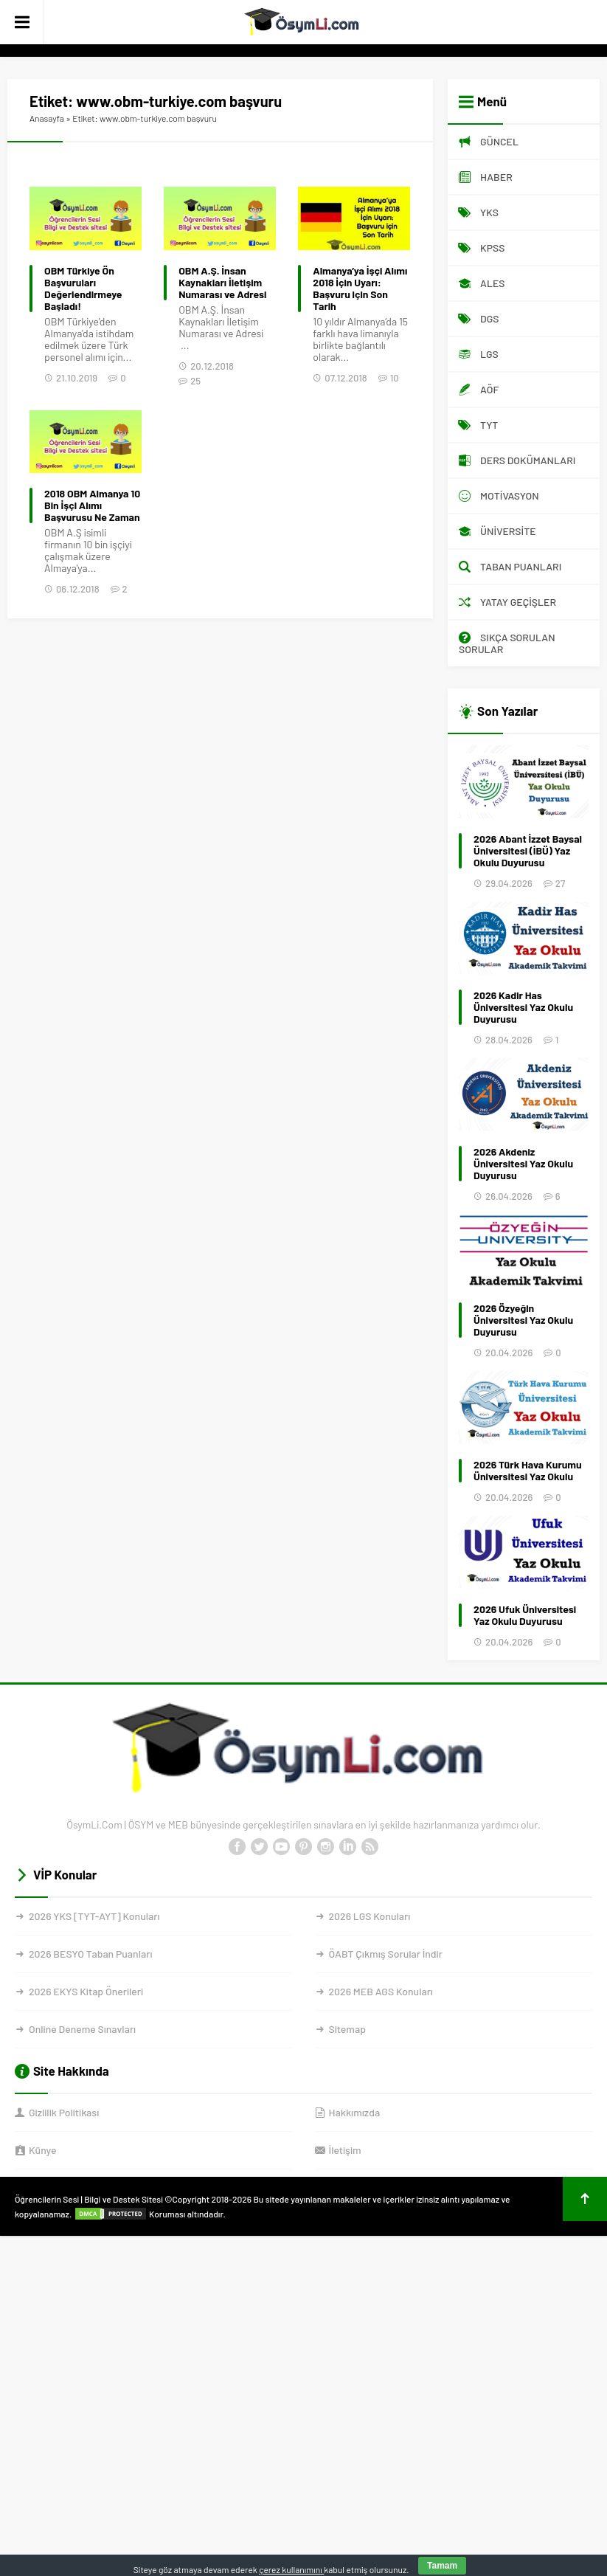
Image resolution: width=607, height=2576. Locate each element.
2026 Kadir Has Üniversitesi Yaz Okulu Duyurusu (523, 1007)
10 (394, 378)
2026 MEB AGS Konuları (381, 1991)
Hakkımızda (355, 2112)
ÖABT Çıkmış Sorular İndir (386, 1953)
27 (560, 883)
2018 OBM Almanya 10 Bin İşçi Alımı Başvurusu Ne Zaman (92, 505)
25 (195, 381)
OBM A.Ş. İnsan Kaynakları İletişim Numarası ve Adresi (222, 282)
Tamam (442, 2566)
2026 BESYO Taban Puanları (90, 1953)
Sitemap (347, 2029)
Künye (42, 2150)
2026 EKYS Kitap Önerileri (86, 1991)
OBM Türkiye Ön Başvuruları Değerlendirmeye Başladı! (83, 288)
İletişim (345, 2150)
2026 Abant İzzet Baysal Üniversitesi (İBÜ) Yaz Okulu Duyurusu (528, 851)
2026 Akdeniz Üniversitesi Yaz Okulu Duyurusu (523, 1163)
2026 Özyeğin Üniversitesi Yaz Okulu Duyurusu (523, 1320)
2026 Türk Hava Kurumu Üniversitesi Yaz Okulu (528, 1470)
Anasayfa (47, 118)
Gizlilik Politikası (64, 2112)
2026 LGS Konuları (370, 1916)
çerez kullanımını (291, 2569)
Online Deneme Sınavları (82, 2029)
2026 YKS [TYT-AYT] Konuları (94, 1916)
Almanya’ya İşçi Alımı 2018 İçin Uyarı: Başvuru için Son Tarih (360, 288)
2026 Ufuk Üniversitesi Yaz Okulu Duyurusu (525, 1615)
